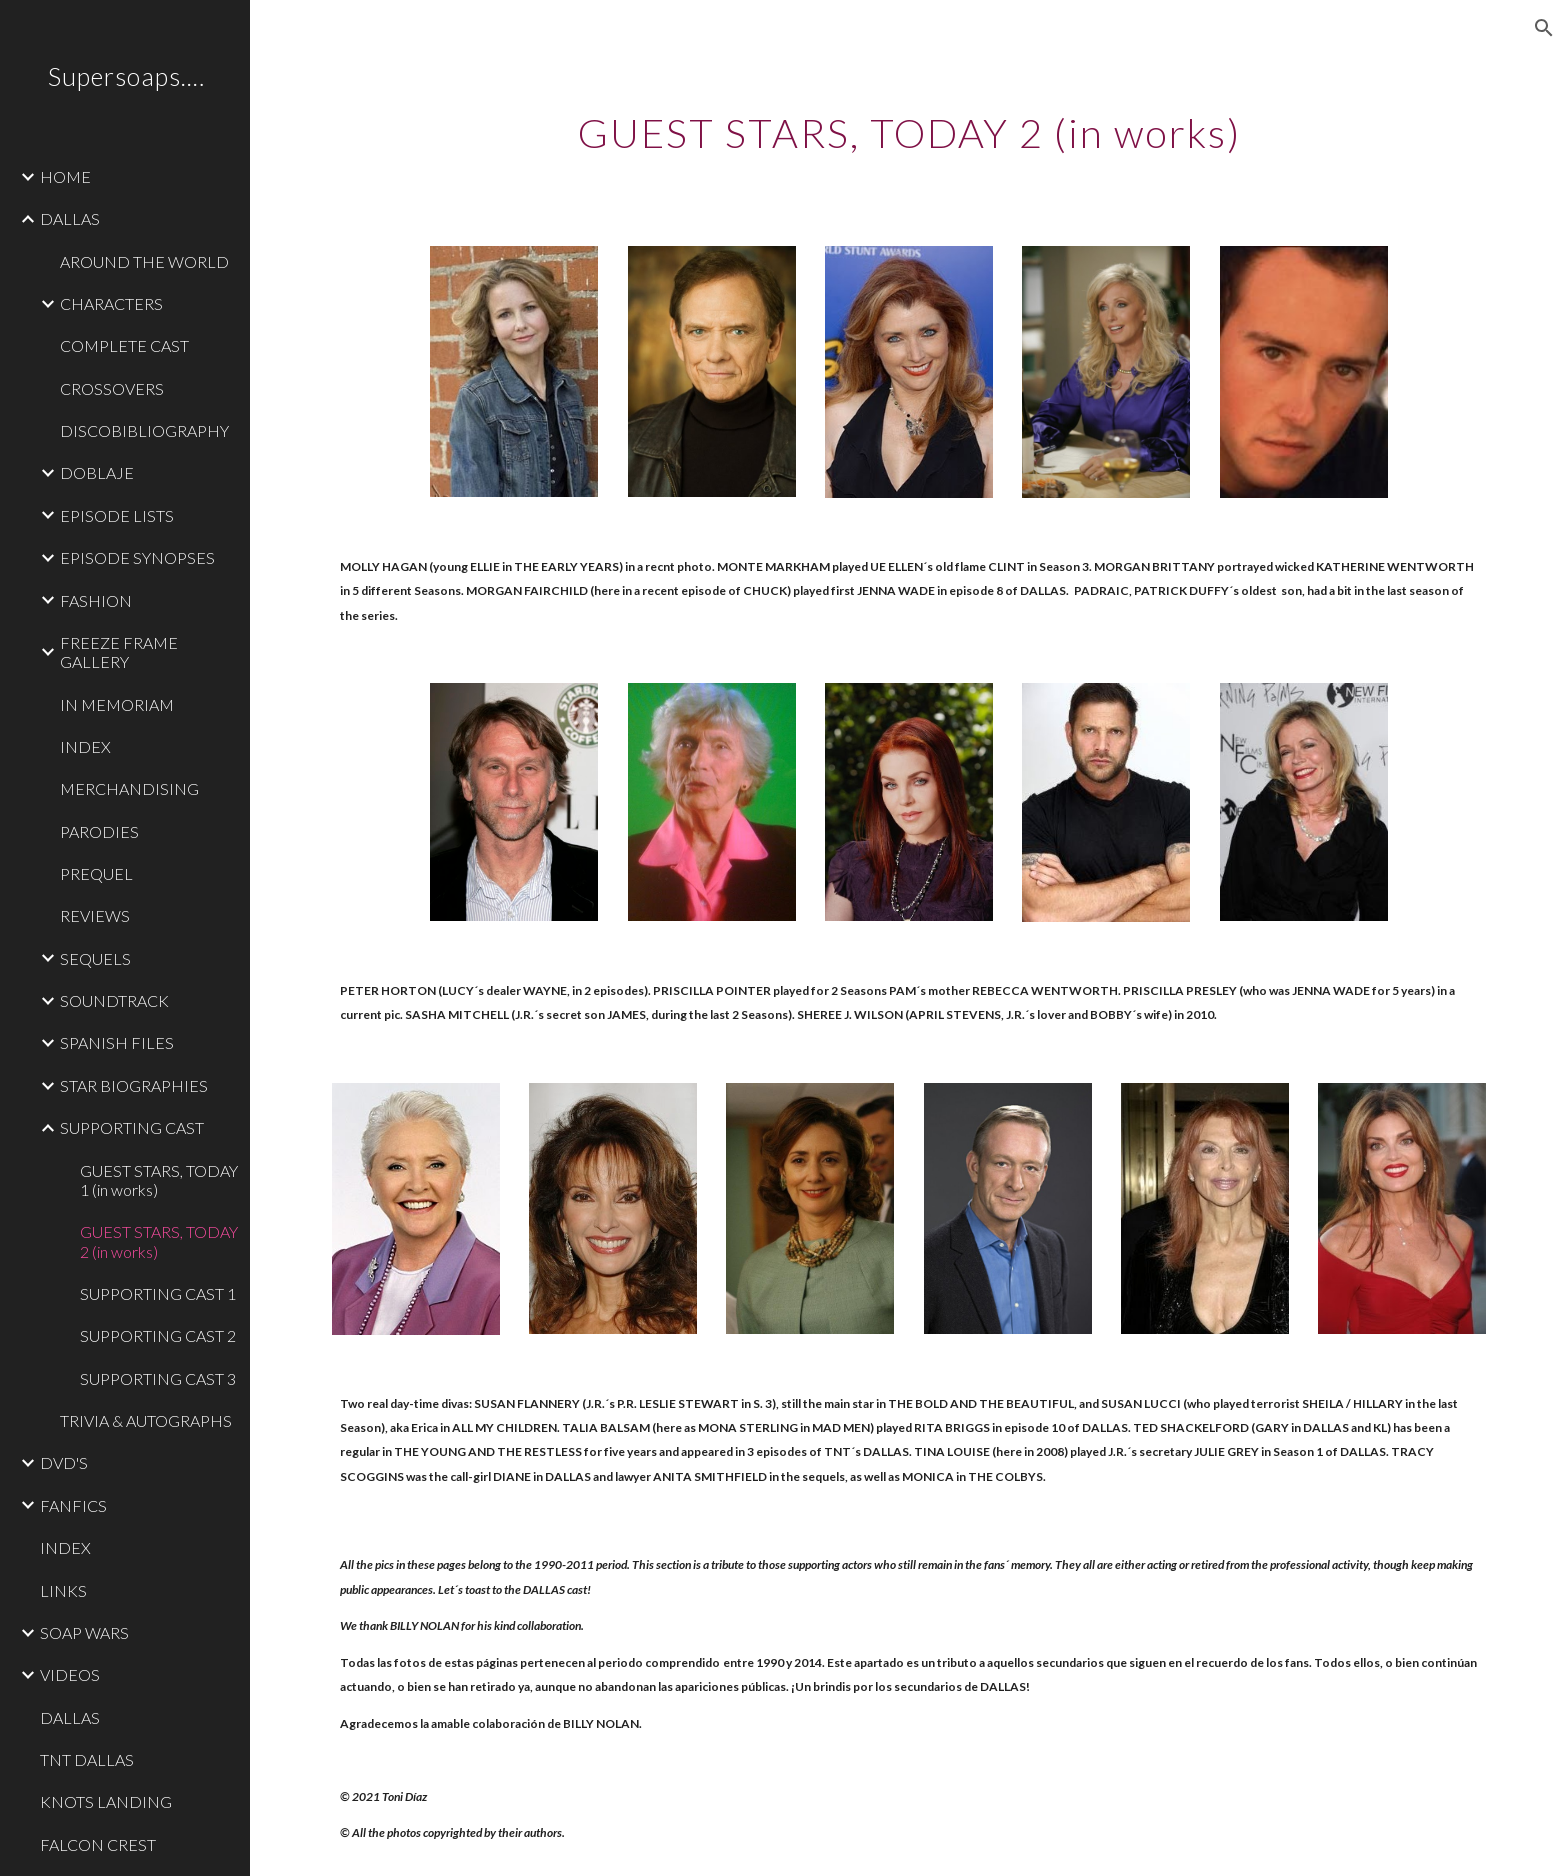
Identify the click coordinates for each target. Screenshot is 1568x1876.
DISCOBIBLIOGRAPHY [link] (144, 430)
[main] (909, 125)
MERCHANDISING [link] (129, 788)
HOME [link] (65, 176)
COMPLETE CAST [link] (124, 345)
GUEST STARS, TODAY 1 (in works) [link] (159, 1180)
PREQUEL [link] (96, 873)
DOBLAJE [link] (97, 472)
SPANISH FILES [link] (117, 1042)
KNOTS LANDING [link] (106, 1801)
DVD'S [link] (64, 1462)
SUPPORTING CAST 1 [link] (158, 1293)
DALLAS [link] (70, 218)
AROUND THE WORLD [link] (144, 261)
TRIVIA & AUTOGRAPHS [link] (146, 1420)
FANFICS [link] (73, 1505)
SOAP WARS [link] (84, 1632)
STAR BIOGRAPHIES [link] (134, 1085)
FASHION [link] (96, 600)
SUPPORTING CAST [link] (132, 1127)
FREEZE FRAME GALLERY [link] (119, 652)
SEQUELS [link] (95, 958)
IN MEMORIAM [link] (117, 704)
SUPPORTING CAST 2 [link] (158, 1335)
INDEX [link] (85, 746)
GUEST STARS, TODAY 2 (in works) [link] (159, 1241)
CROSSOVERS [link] (112, 388)
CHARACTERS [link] (111, 303)
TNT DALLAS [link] (87, 1759)
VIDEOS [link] (70, 1674)
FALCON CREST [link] (98, 1844)
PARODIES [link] (99, 831)
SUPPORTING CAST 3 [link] (158, 1378)
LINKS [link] (63, 1590)
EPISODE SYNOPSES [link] (137, 557)
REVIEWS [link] (95, 915)
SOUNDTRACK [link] (114, 1000)
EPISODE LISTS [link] (117, 515)
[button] (1544, 28)
